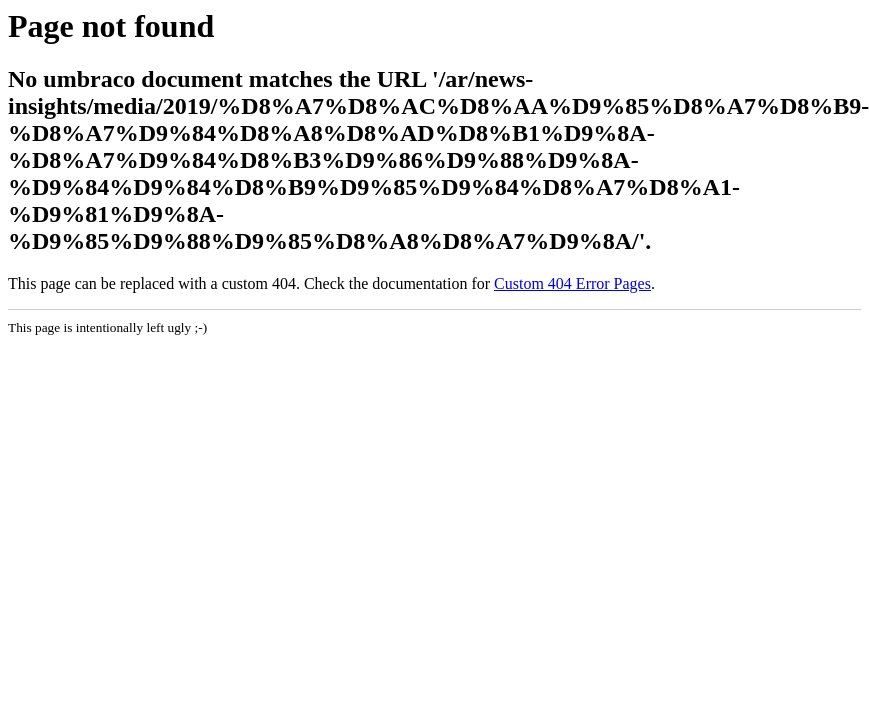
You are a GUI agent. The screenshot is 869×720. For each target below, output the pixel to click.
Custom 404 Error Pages (572, 283)
